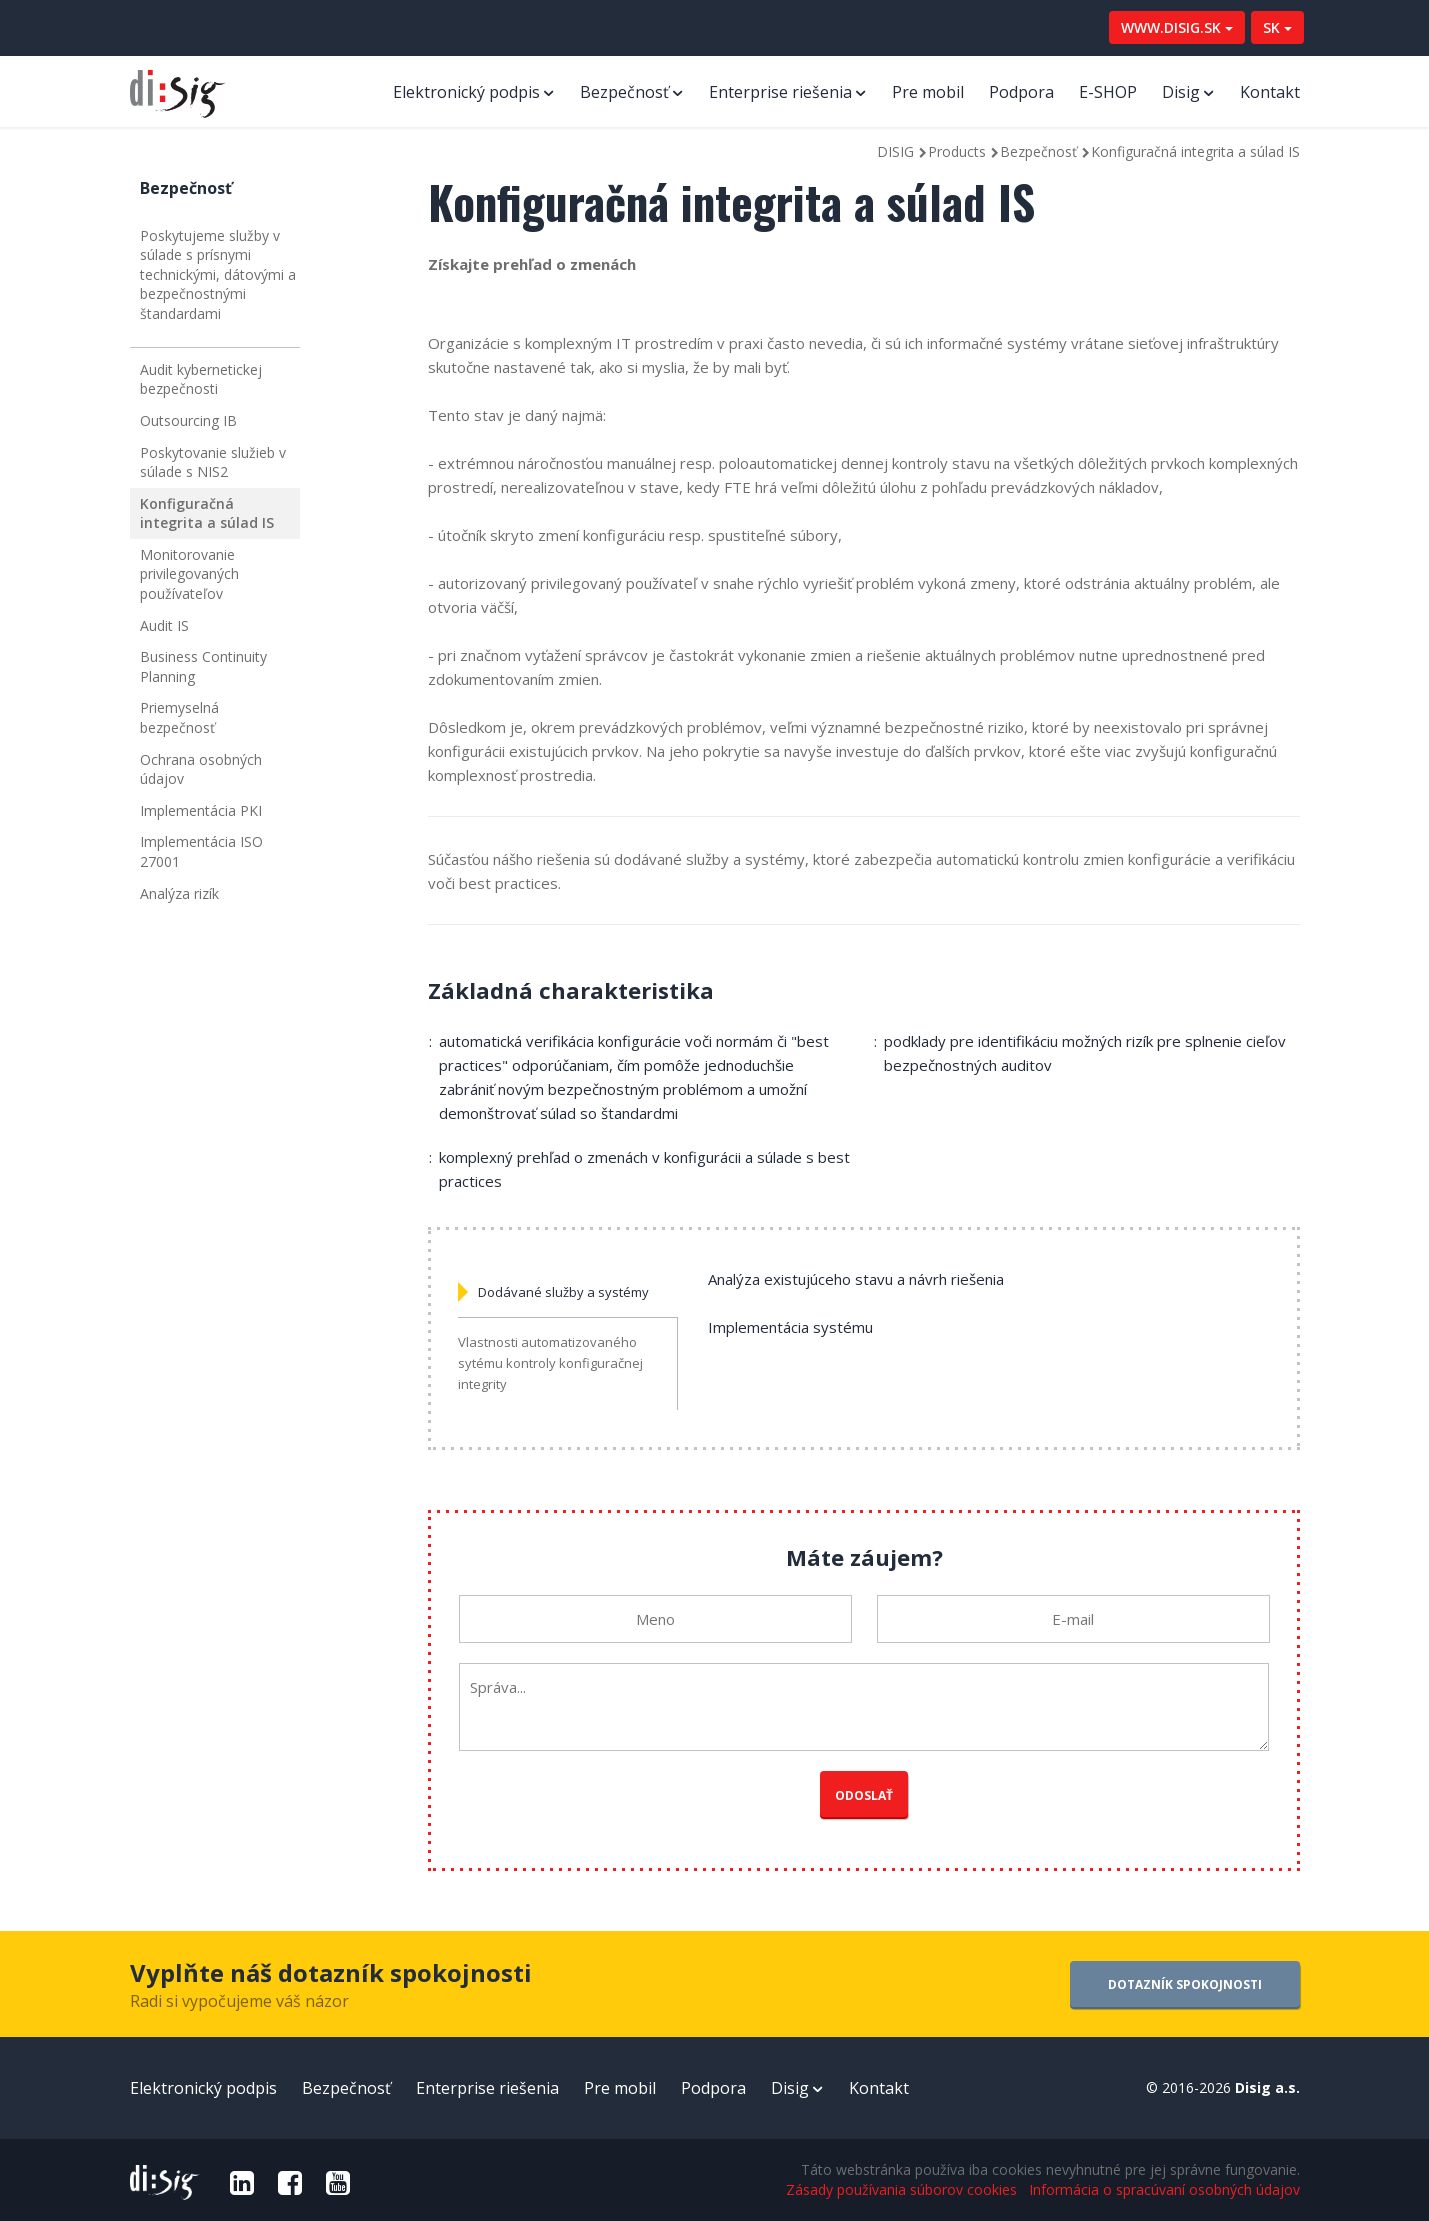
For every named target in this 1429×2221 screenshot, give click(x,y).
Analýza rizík (179, 893)
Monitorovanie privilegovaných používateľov (189, 574)
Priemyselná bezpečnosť (179, 717)
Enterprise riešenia (780, 92)
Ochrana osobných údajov (201, 769)
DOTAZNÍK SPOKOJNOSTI (1185, 1984)
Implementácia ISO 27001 (201, 851)
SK (1277, 27)
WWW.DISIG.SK (1177, 27)
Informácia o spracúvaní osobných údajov (1164, 2190)
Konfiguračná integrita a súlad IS (207, 513)
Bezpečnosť (624, 92)
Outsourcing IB (188, 420)
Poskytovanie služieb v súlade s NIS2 (213, 462)
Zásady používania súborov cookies (901, 2190)
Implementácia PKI (201, 810)
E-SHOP (1108, 92)
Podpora (1021, 92)
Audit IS (164, 625)
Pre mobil (928, 92)
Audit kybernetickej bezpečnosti (201, 379)
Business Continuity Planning (203, 666)
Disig (1181, 92)
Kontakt (1270, 92)
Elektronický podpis (466, 92)
